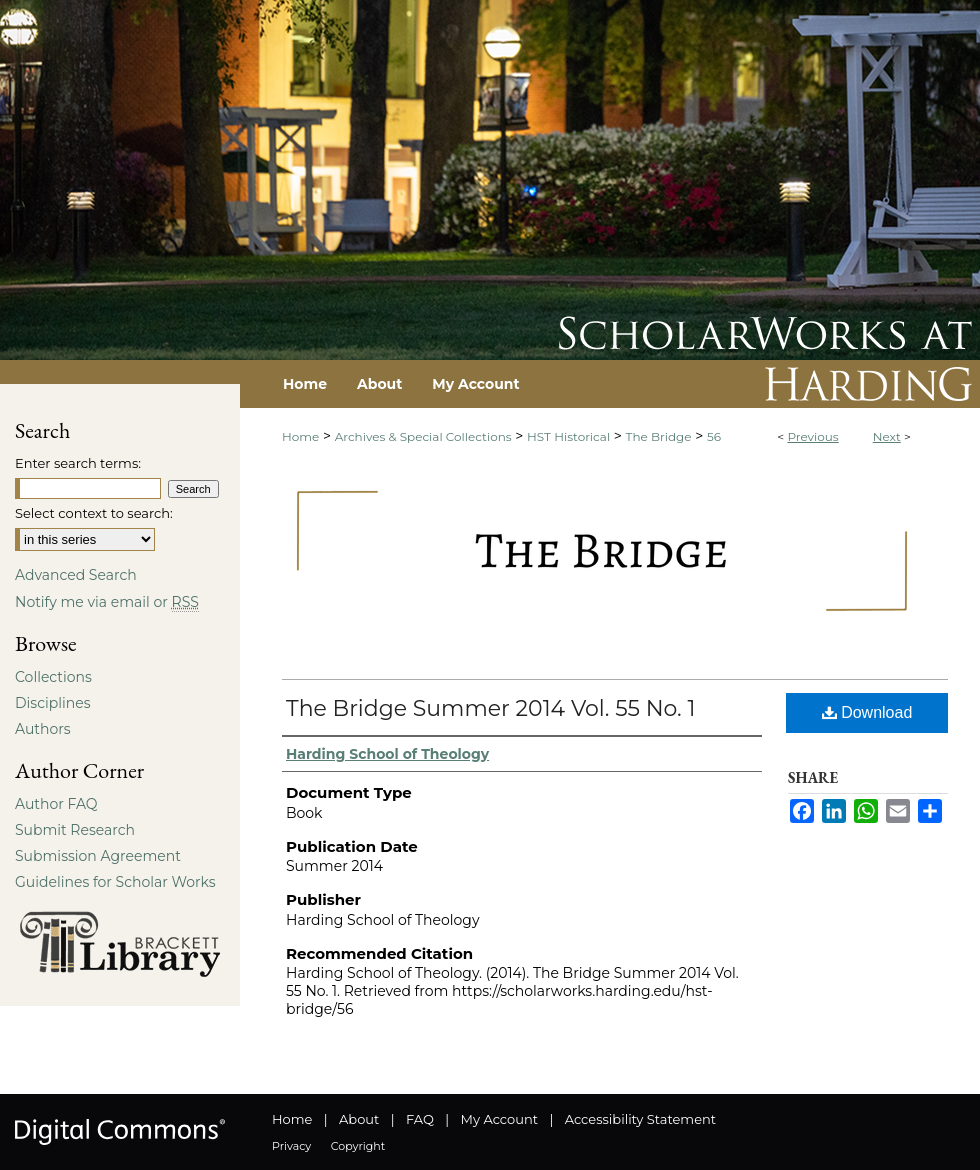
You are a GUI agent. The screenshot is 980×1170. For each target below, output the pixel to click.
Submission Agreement (98, 856)
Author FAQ (56, 804)
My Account (499, 1119)
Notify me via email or (107, 602)
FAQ (420, 1119)
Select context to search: (94, 513)
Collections (53, 677)
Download (867, 712)
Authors (43, 729)
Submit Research (75, 830)
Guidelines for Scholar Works (115, 882)
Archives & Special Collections (423, 436)
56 (714, 436)
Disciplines (52, 703)
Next (887, 436)
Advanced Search (76, 575)
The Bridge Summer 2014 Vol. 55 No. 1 (490, 708)
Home (300, 436)
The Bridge (659, 436)
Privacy (291, 1146)
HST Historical (568, 436)
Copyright (358, 1146)
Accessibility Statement (640, 1119)
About (359, 1119)
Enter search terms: (78, 463)
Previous (812, 436)
